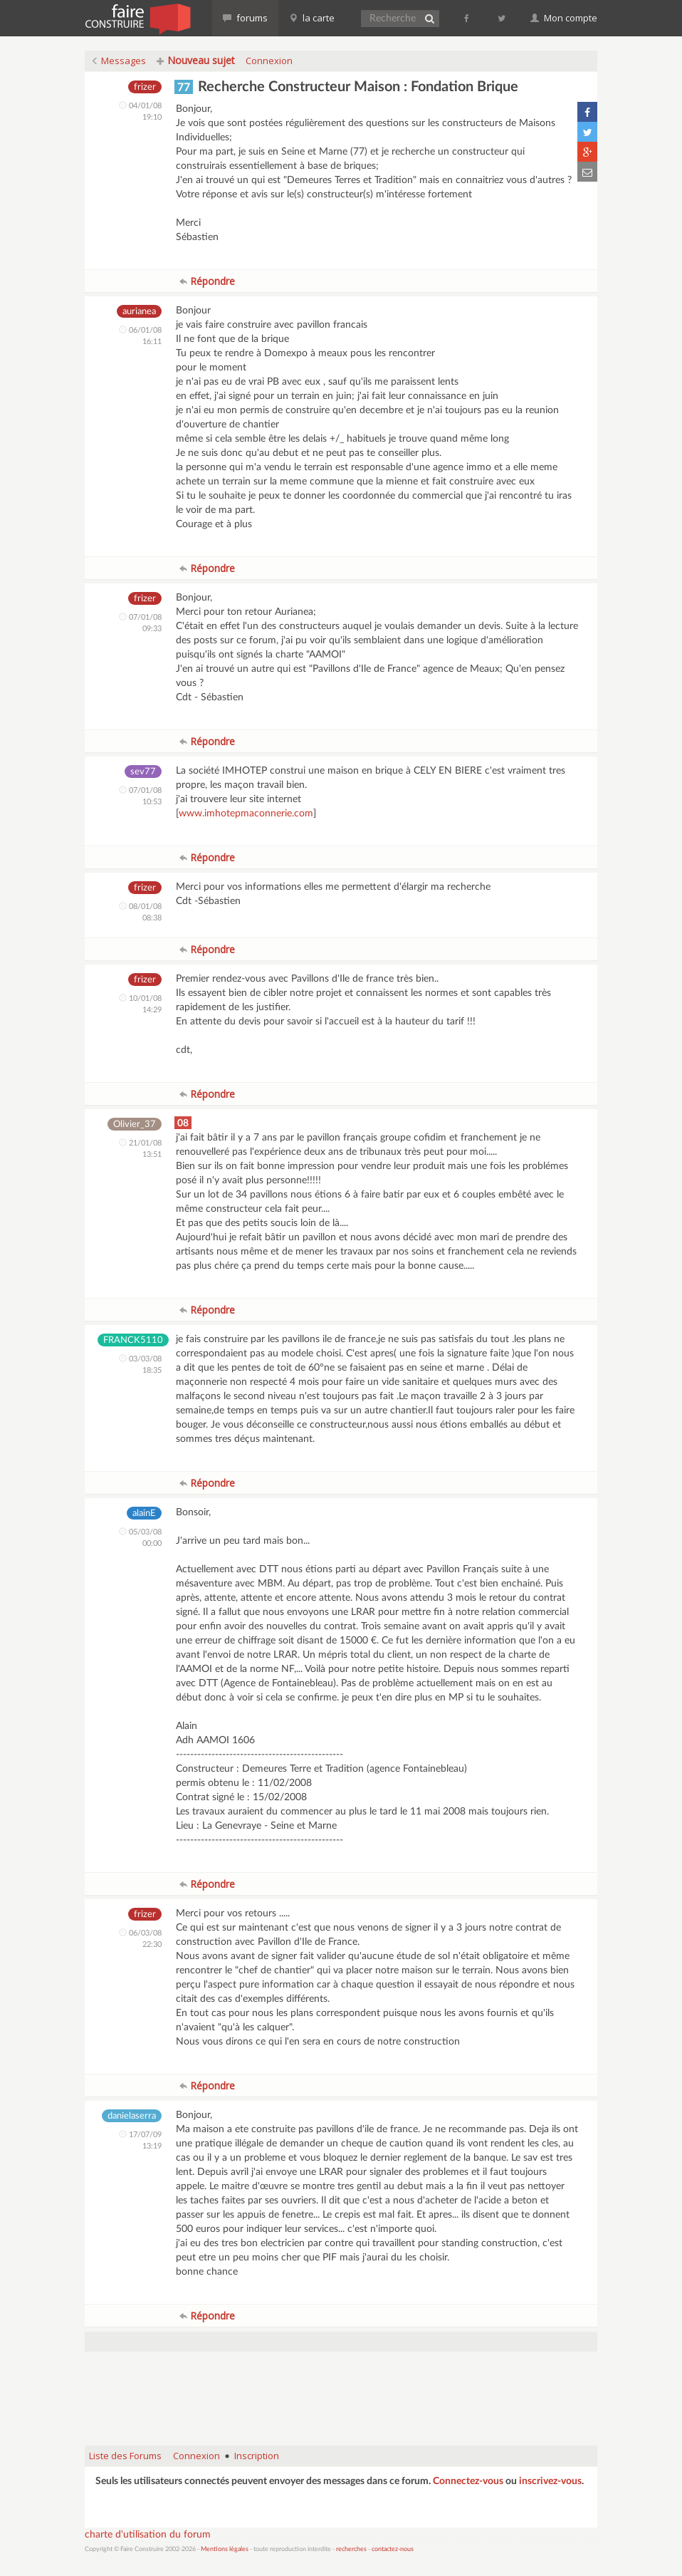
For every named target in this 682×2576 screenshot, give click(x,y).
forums (245, 17)
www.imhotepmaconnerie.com (246, 814)
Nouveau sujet (196, 60)
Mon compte (563, 17)
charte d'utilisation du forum (148, 2535)
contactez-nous (393, 2549)
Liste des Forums (125, 2455)
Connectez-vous (468, 2481)
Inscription (256, 2455)
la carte (312, 17)
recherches (351, 2549)
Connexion (269, 60)
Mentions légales (224, 2549)
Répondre (207, 281)
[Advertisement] (344, 2399)
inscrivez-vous (550, 2481)
